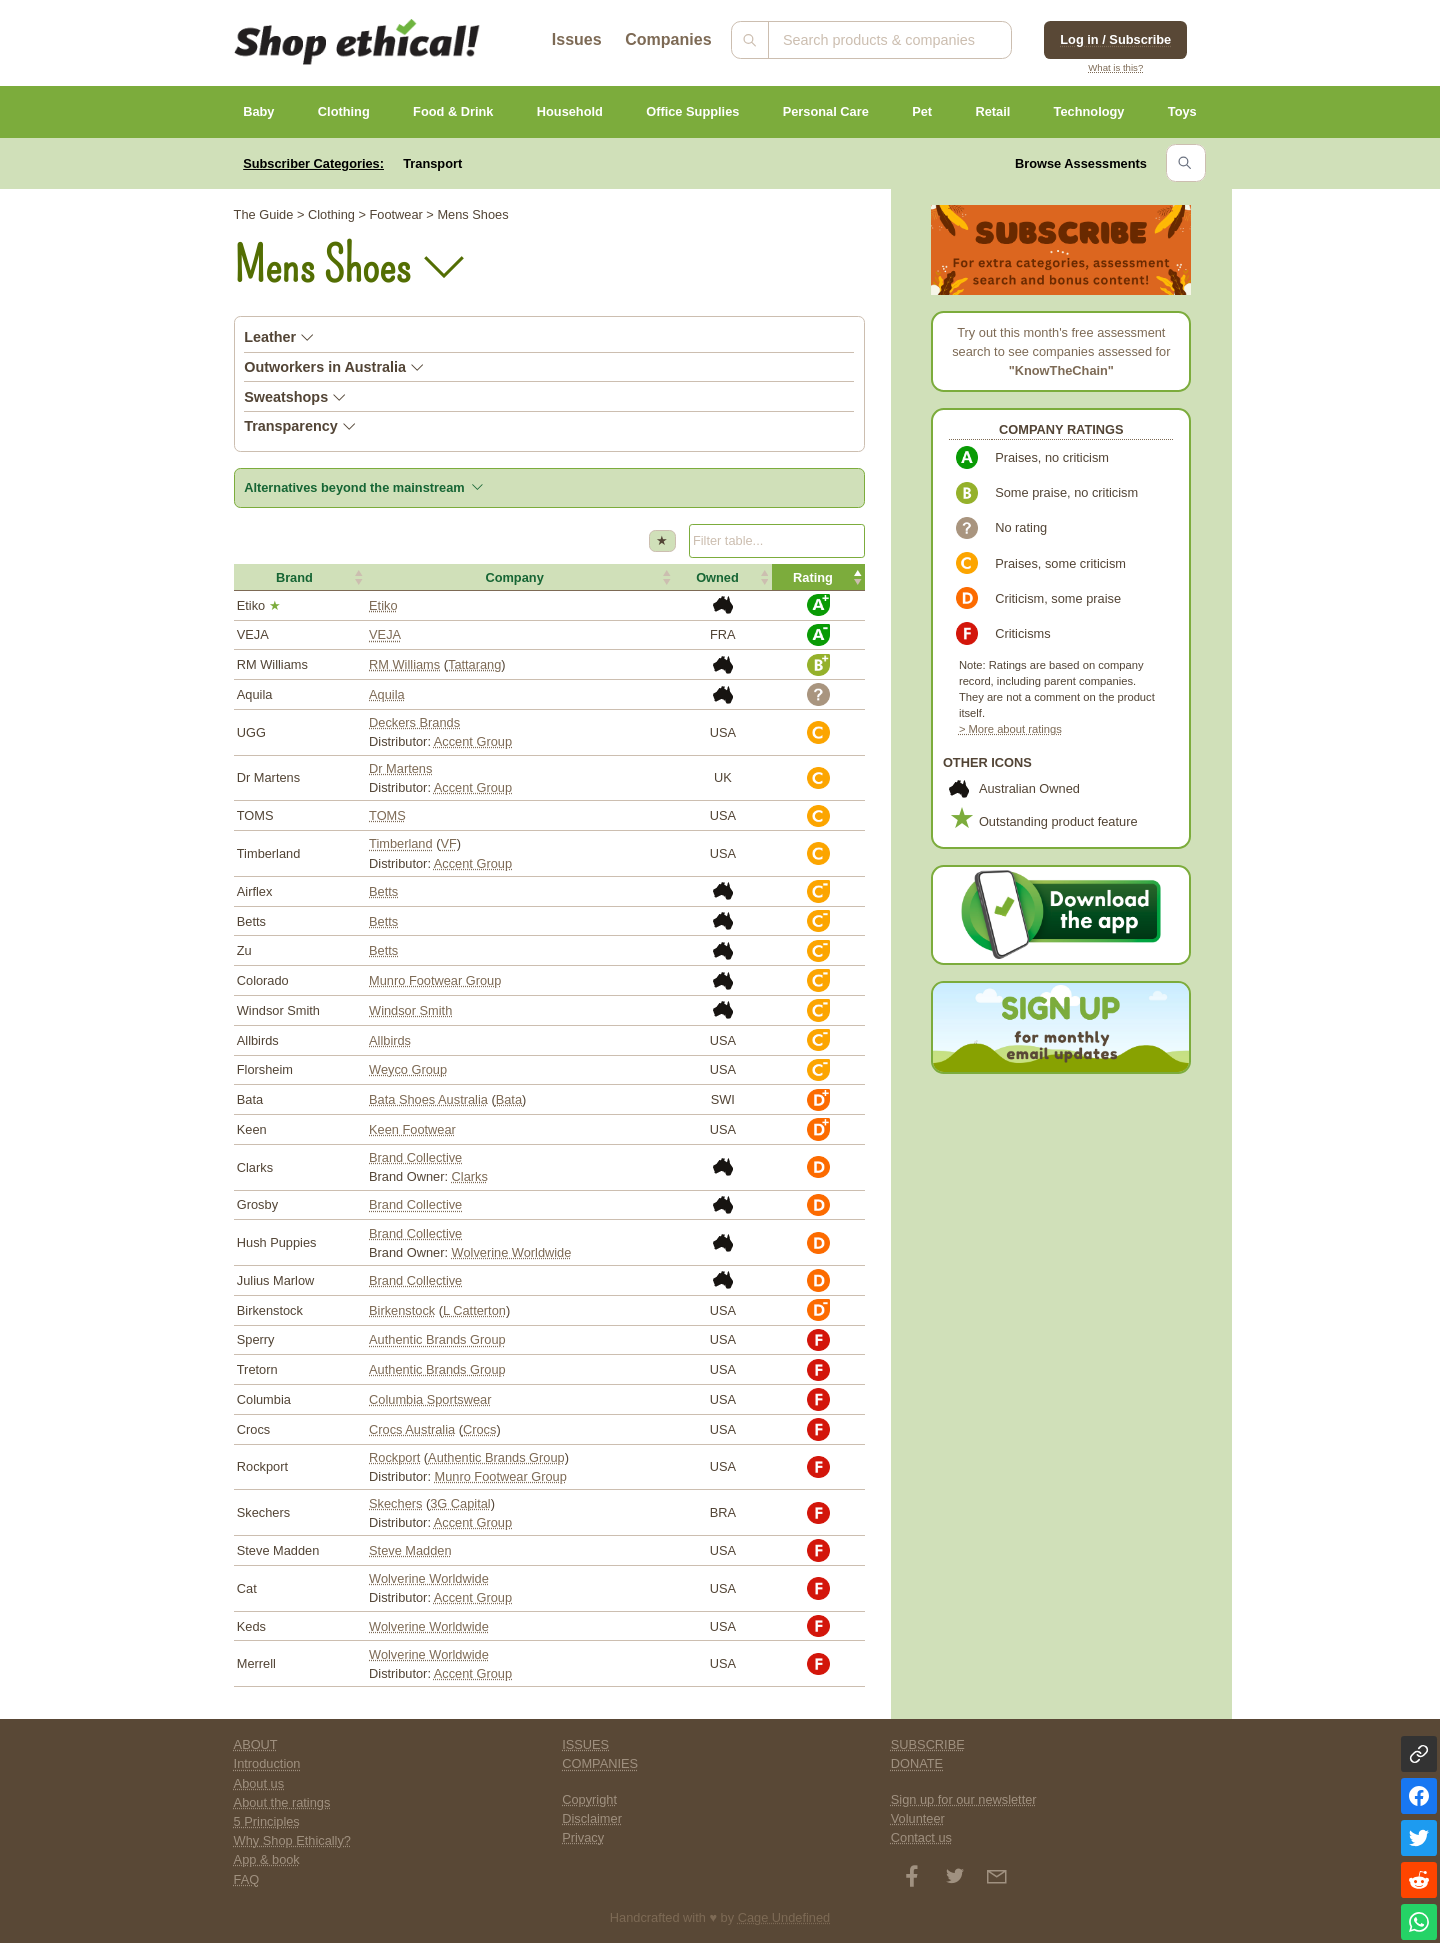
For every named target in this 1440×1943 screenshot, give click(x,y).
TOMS (387, 815)
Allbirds (390, 1040)
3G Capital (460, 1503)
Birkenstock (402, 1310)
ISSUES (585, 1744)
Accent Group (473, 741)
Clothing (344, 111)
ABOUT (256, 1744)
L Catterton (474, 1310)
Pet (922, 111)
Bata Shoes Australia (428, 1099)
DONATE (917, 1763)
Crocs (479, 1429)
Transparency (300, 426)
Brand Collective (415, 1157)
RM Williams (404, 664)
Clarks (470, 1176)
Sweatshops (295, 397)
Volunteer (918, 1818)
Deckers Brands (414, 722)
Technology (1089, 111)
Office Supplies (692, 111)
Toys (1182, 111)
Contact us (921, 1837)
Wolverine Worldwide (512, 1252)
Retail (992, 111)
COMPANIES (600, 1763)
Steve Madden (410, 1550)
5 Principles (267, 1821)
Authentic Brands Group (437, 1339)
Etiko (383, 605)
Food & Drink (453, 111)
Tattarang (474, 664)
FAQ (247, 1879)
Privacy (583, 1837)
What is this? (1115, 67)
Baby (258, 111)
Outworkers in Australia (334, 367)
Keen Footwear (412, 1129)
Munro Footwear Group (435, 980)
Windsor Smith (410, 1010)
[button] (300, 577)
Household (570, 111)
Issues (577, 39)
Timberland (401, 843)
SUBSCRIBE (928, 1744)
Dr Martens (400, 768)
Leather (279, 337)
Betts (383, 891)
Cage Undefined (784, 1917)
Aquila (387, 694)
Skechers (395, 1503)
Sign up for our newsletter (964, 1799)
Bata (509, 1099)
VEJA (385, 634)
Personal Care (826, 111)
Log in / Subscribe (1115, 39)
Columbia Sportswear (430, 1399)
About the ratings (282, 1802)
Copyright (589, 1799)
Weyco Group (408, 1069)
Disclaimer (592, 1818)
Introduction (267, 1763)
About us (259, 1783)
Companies (668, 39)
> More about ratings (1010, 729)
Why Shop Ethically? (292, 1840)
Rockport (394, 1457)
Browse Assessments (1081, 163)
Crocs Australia (412, 1429)
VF (448, 843)
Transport (432, 163)
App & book (267, 1859)
